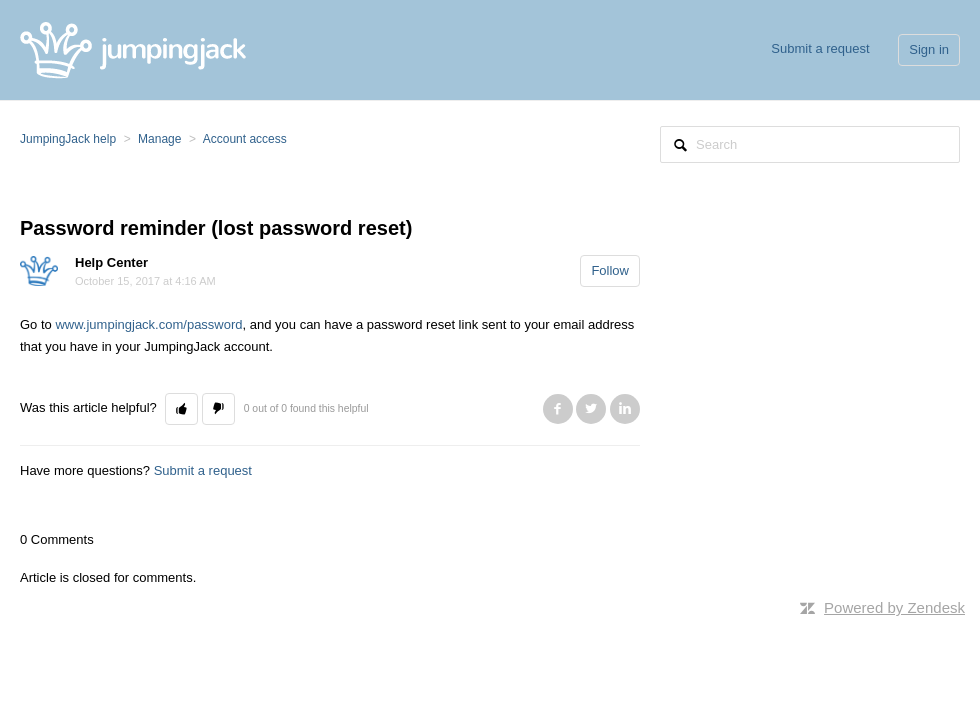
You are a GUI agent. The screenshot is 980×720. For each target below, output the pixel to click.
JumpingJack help (68, 139)
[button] (181, 409)
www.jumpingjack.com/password (148, 324)
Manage (159, 139)
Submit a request (820, 48)
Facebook (558, 409)
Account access (245, 139)
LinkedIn (625, 409)
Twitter (591, 409)
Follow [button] (610, 270)
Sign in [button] (929, 49)
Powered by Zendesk (894, 607)
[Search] (810, 144)
